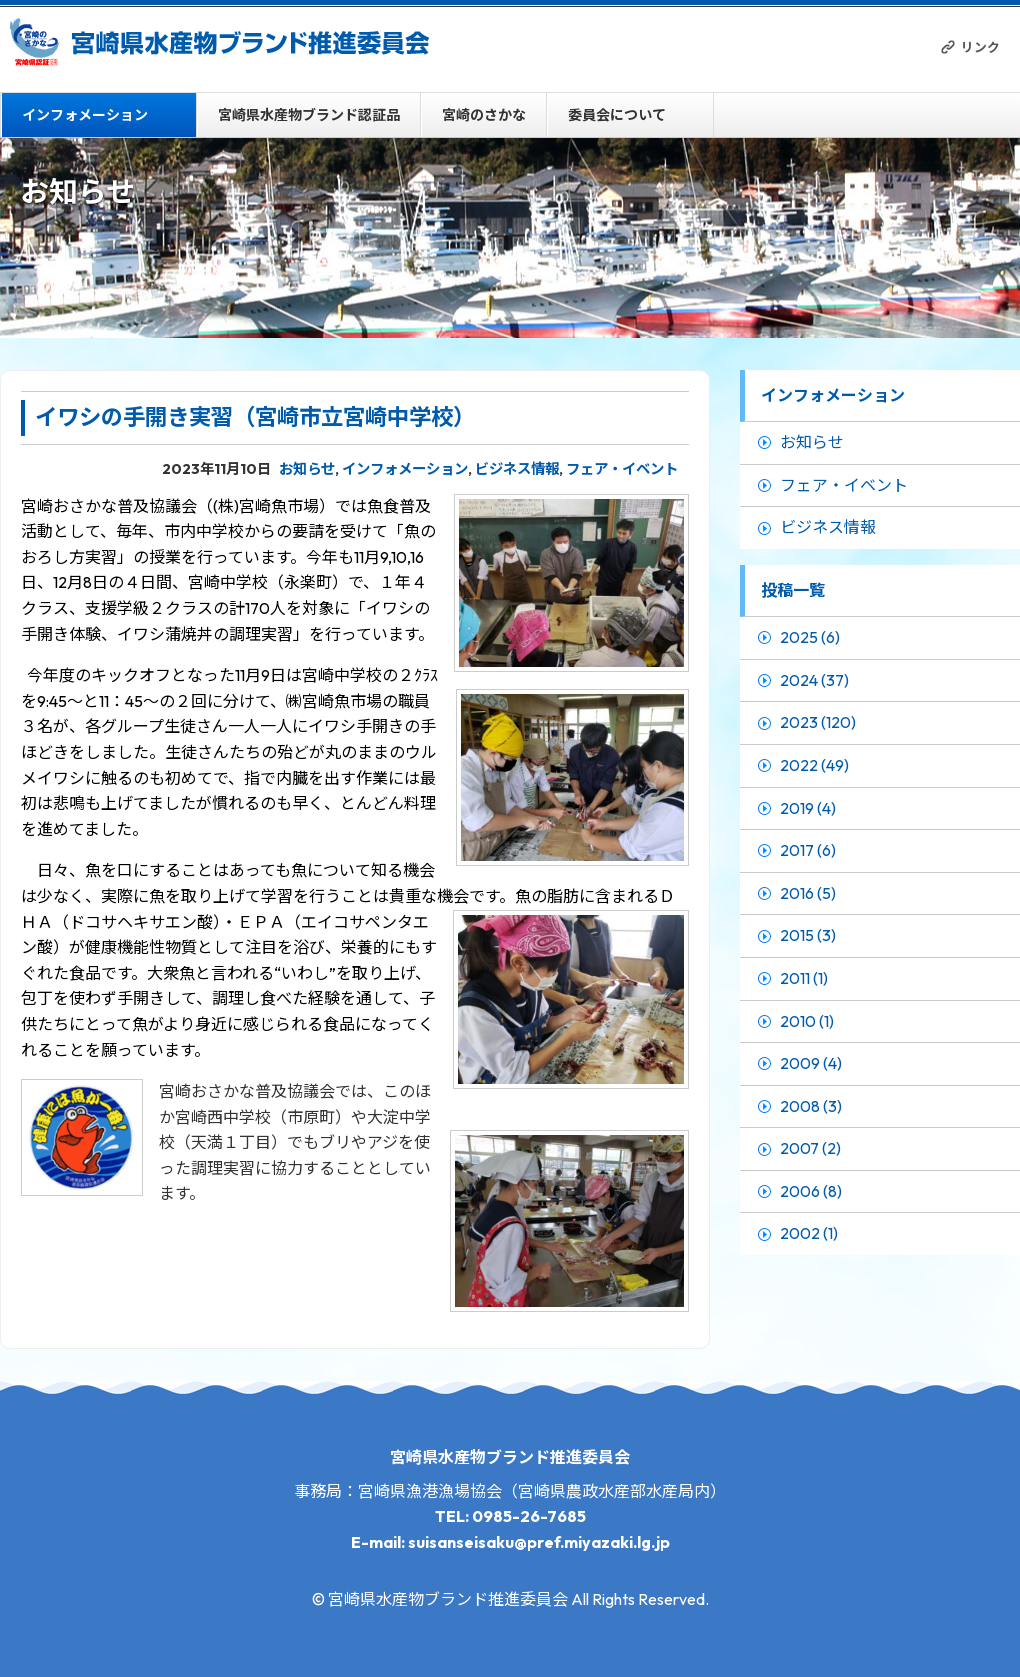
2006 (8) (811, 1191)
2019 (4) (808, 808)
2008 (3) (811, 1106)
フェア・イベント (622, 469)
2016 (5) (808, 893)
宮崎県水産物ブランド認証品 (309, 115)
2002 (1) (809, 1233)
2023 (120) (818, 722)
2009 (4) (811, 1063)
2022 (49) (814, 765)
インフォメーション (85, 115)
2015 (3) (808, 935)
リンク (980, 47)
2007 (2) (810, 1148)
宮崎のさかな (484, 115)
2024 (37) (814, 680)
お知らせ (307, 469)
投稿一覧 (793, 590)
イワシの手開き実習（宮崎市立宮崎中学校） (255, 417)
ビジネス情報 (517, 469)
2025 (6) (810, 637)
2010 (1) (807, 1021)
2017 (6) (808, 850)
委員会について (617, 115)
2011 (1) (804, 978)
